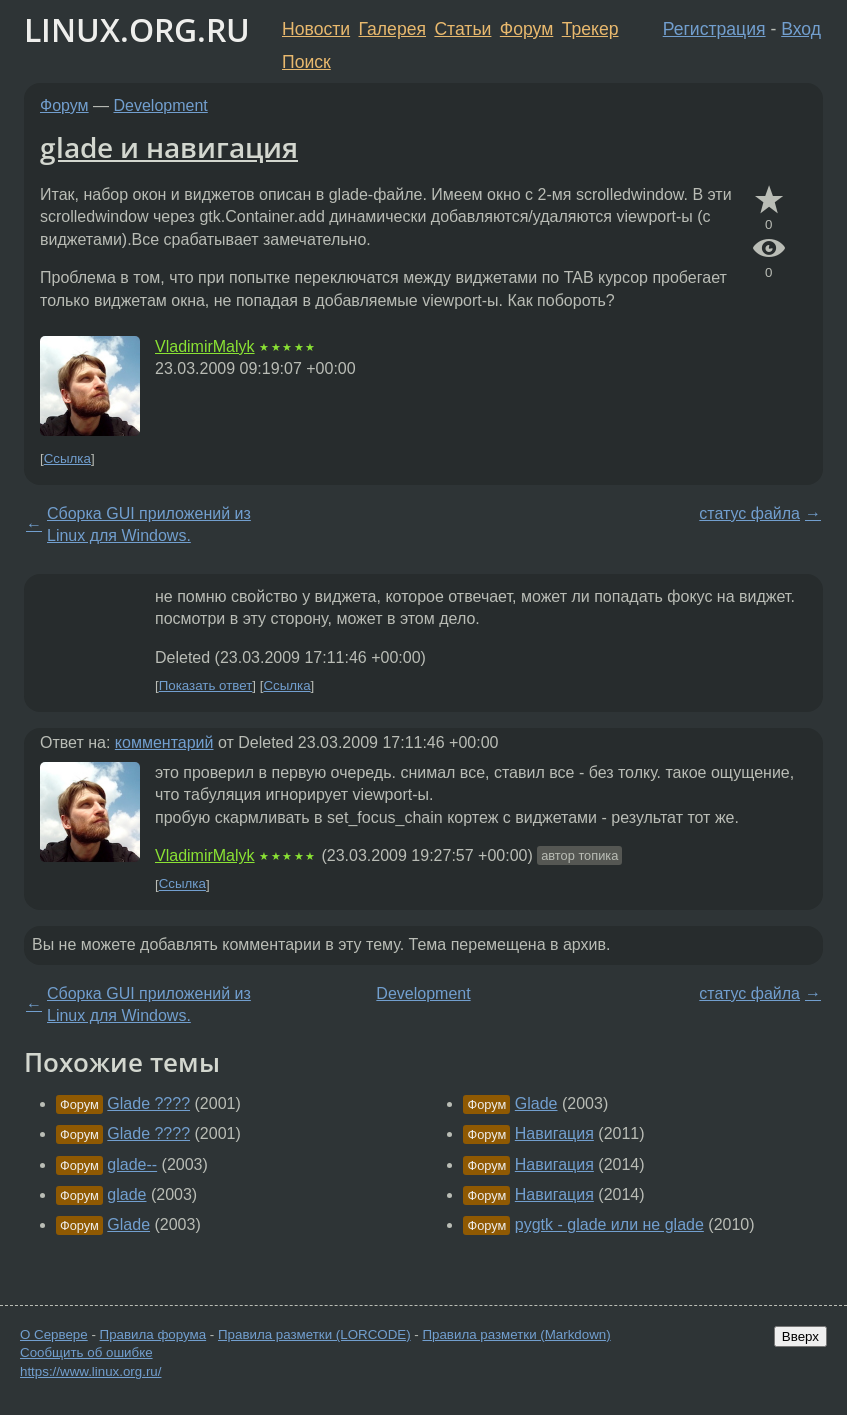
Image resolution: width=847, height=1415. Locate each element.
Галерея (392, 29)
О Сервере (54, 1334)
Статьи (462, 29)
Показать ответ (206, 685)
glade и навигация (169, 147)
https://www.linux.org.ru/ (90, 1371)
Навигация (554, 1133)
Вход (801, 29)
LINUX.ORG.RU (137, 29)
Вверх (800, 1336)
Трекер (590, 29)
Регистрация (714, 29)
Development (161, 105)
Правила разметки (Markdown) (516, 1334)
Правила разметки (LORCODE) (314, 1334)
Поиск (306, 62)
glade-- (132, 1164)
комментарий (164, 742)
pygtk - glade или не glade (609, 1224)
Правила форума (153, 1334)
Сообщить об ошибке (86, 1352)
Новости (316, 29)
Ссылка (67, 458)
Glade (128, 1224)
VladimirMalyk (205, 346)
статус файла (749, 513)
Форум (526, 29)
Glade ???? (148, 1103)
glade (126, 1194)
